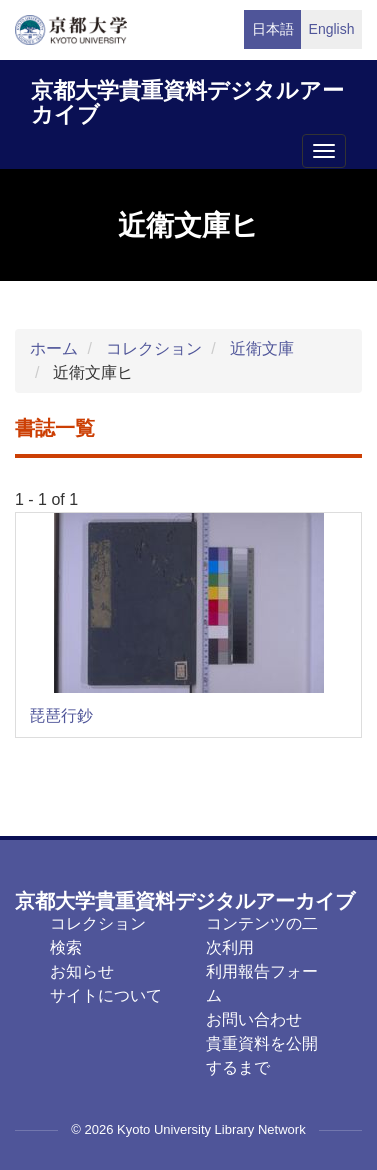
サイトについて (106, 995)
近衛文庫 (262, 348)
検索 (66, 947)
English (332, 29)
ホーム (54, 348)
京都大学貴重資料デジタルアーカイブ (187, 99)
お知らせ (82, 971)
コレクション (154, 348)
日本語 (273, 29)
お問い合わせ (254, 1019)
